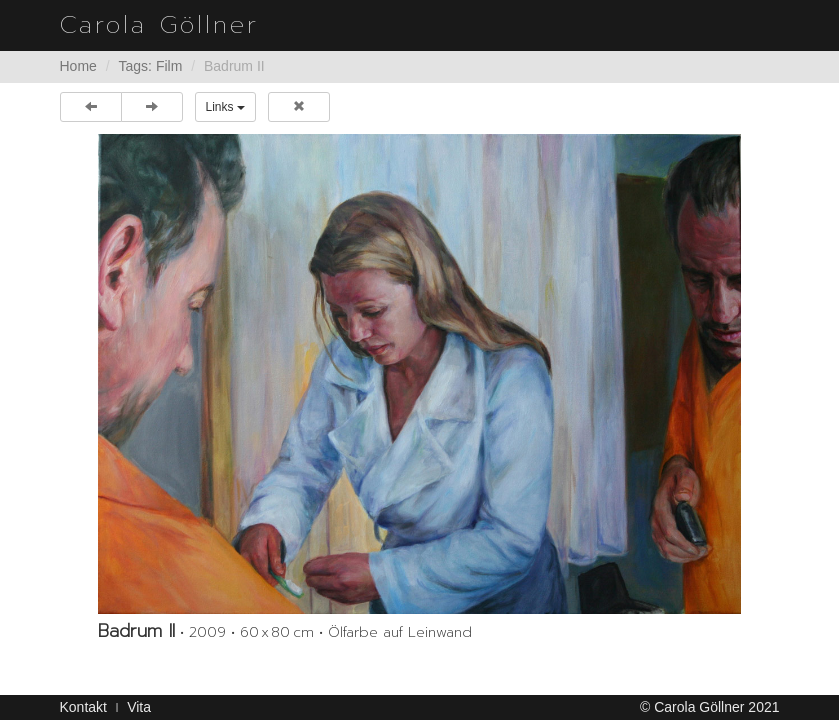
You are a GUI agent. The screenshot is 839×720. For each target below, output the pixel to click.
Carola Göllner (159, 25)
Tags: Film (151, 66)
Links (225, 107)
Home (78, 66)
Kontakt (83, 707)
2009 (207, 632)
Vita (139, 707)
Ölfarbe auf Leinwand (400, 632)
